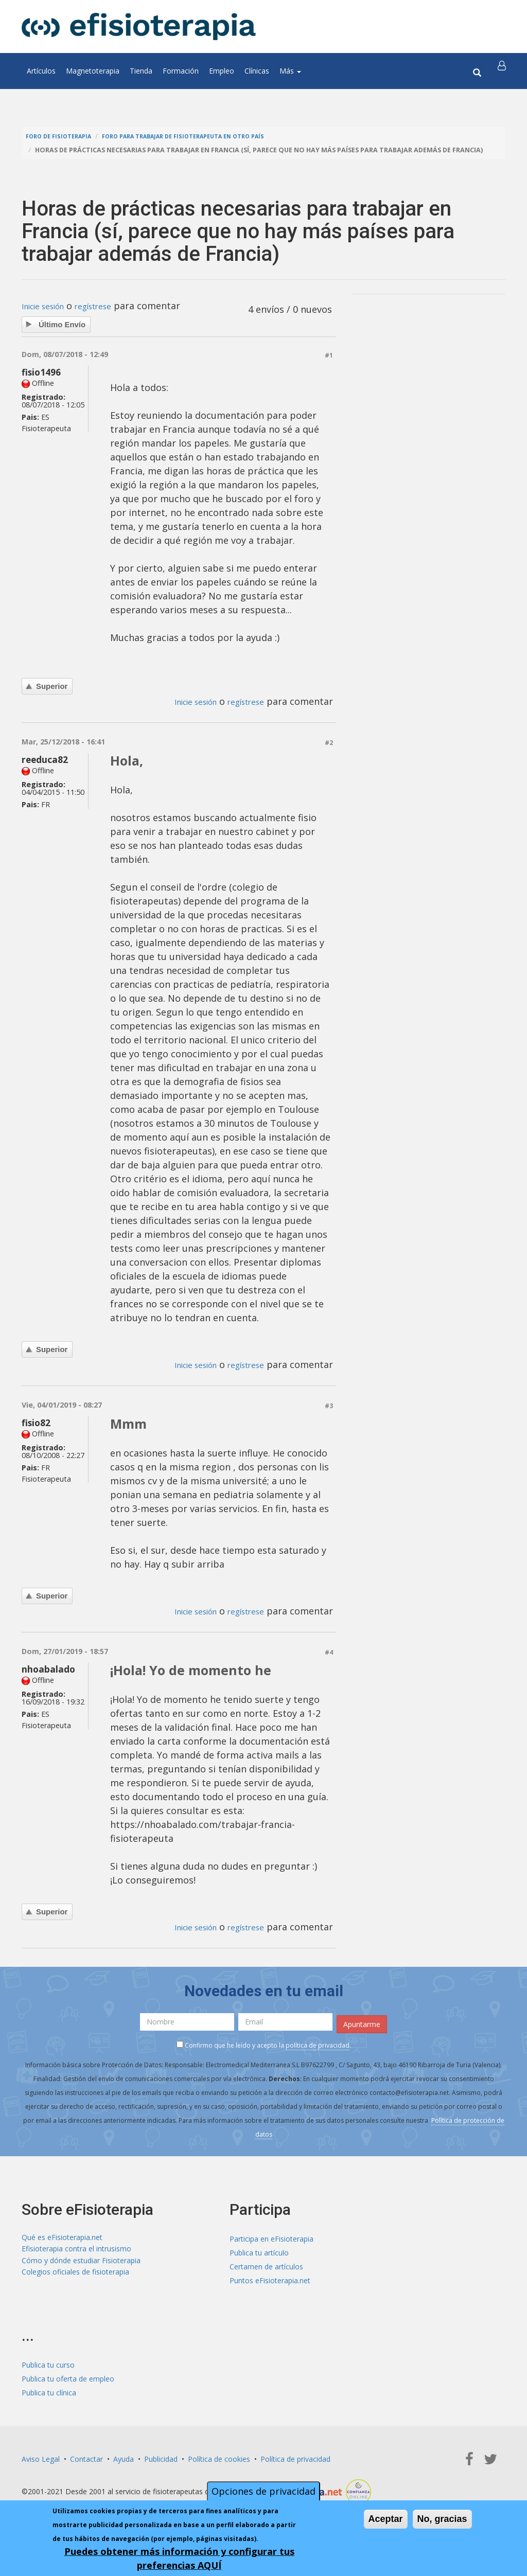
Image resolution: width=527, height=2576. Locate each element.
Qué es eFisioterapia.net (62, 2237)
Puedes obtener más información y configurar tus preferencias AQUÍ (179, 2558)
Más (290, 71)
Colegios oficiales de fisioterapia (75, 2278)
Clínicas (256, 71)
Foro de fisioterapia (63, 136)
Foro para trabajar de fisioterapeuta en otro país (205, 136)
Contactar (86, 2457)
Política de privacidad (295, 2457)
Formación (181, 71)
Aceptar (385, 2519)
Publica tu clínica (49, 2390)
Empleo (221, 71)
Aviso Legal (41, 2457)
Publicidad (161, 2457)
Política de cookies (219, 2457)
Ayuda (123, 2457)
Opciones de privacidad (263, 2491)
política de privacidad (317, 2042)
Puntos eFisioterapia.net (270, 2278)
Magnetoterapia (92, 71)
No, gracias (442, 2519)
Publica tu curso (48, 2363)
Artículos (41, 71)
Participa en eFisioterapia (271, 2237)
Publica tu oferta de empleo (68, 2377)
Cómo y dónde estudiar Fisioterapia (81, 2264)
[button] (504, 71)
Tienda (141, 71)
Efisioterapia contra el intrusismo (76, 2250)
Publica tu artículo (259, 2250)
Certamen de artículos (266, 2264)
